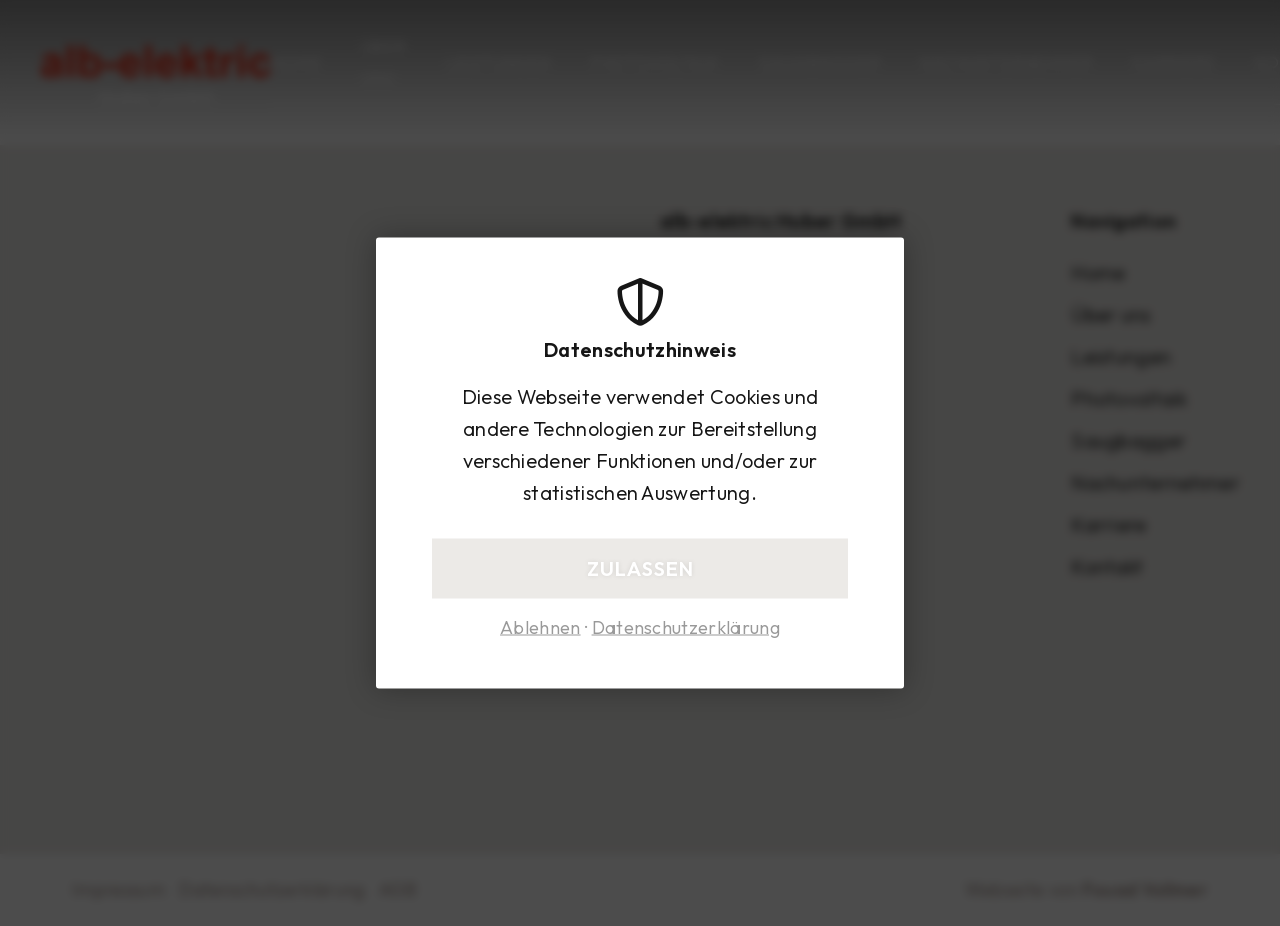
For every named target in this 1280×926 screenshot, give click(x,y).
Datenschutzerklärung (686, 627)
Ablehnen (540, 627)
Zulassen (640, 568)
